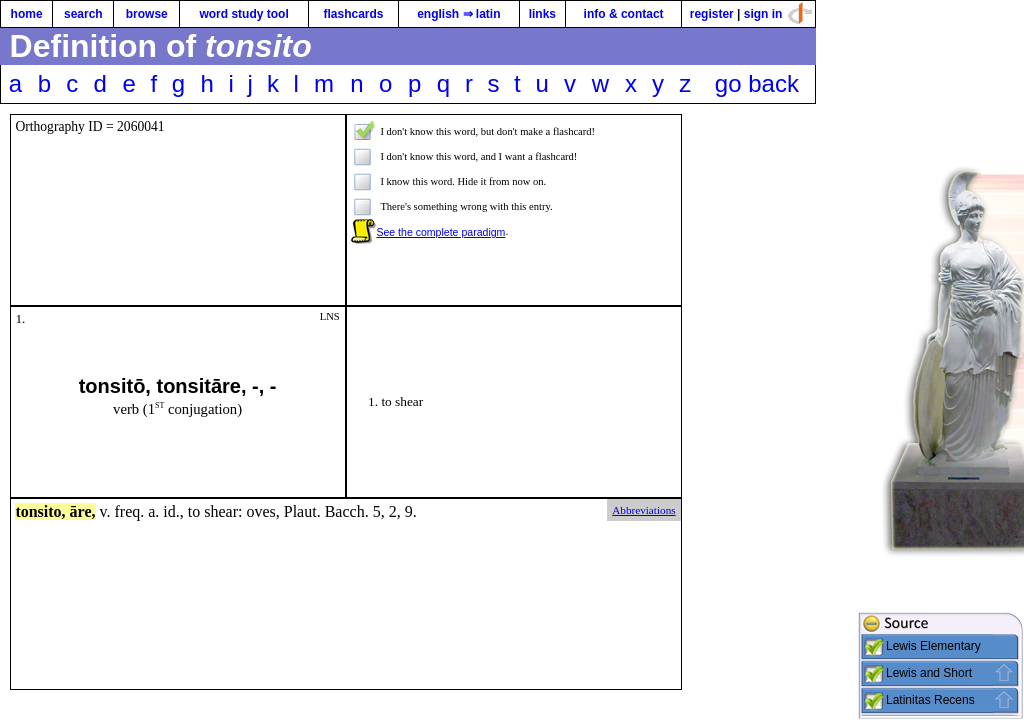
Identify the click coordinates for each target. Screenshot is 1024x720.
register (712, 14)
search (83, 14)
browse (147, 14)
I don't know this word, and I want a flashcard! (478, 156)
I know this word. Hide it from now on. (463, 181)
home (27, 14)
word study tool (243, 14)
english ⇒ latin (458, 14)
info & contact (624, 14)
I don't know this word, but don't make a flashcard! (487, 131)
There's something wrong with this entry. (466, 206)
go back (757, 83)
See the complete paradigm (440, 232)
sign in (763, 14)
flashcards (353, 14)
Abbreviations (643, 510)
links (542, 14)
